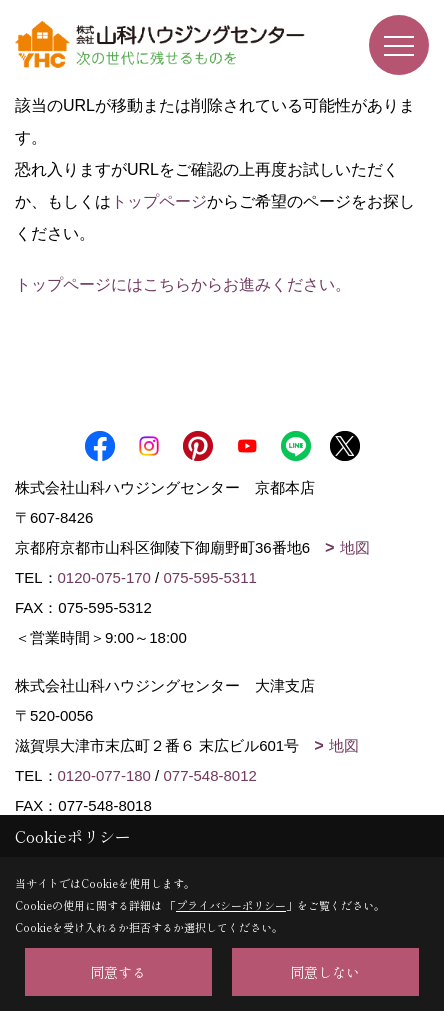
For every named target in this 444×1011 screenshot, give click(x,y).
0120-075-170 (104, 577)
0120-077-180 (104, 775)
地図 (355, 547)
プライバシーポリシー (231, 905)
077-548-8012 (209, 775)
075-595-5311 (209, 577)
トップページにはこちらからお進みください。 (183, 284)
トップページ (159, 201)
